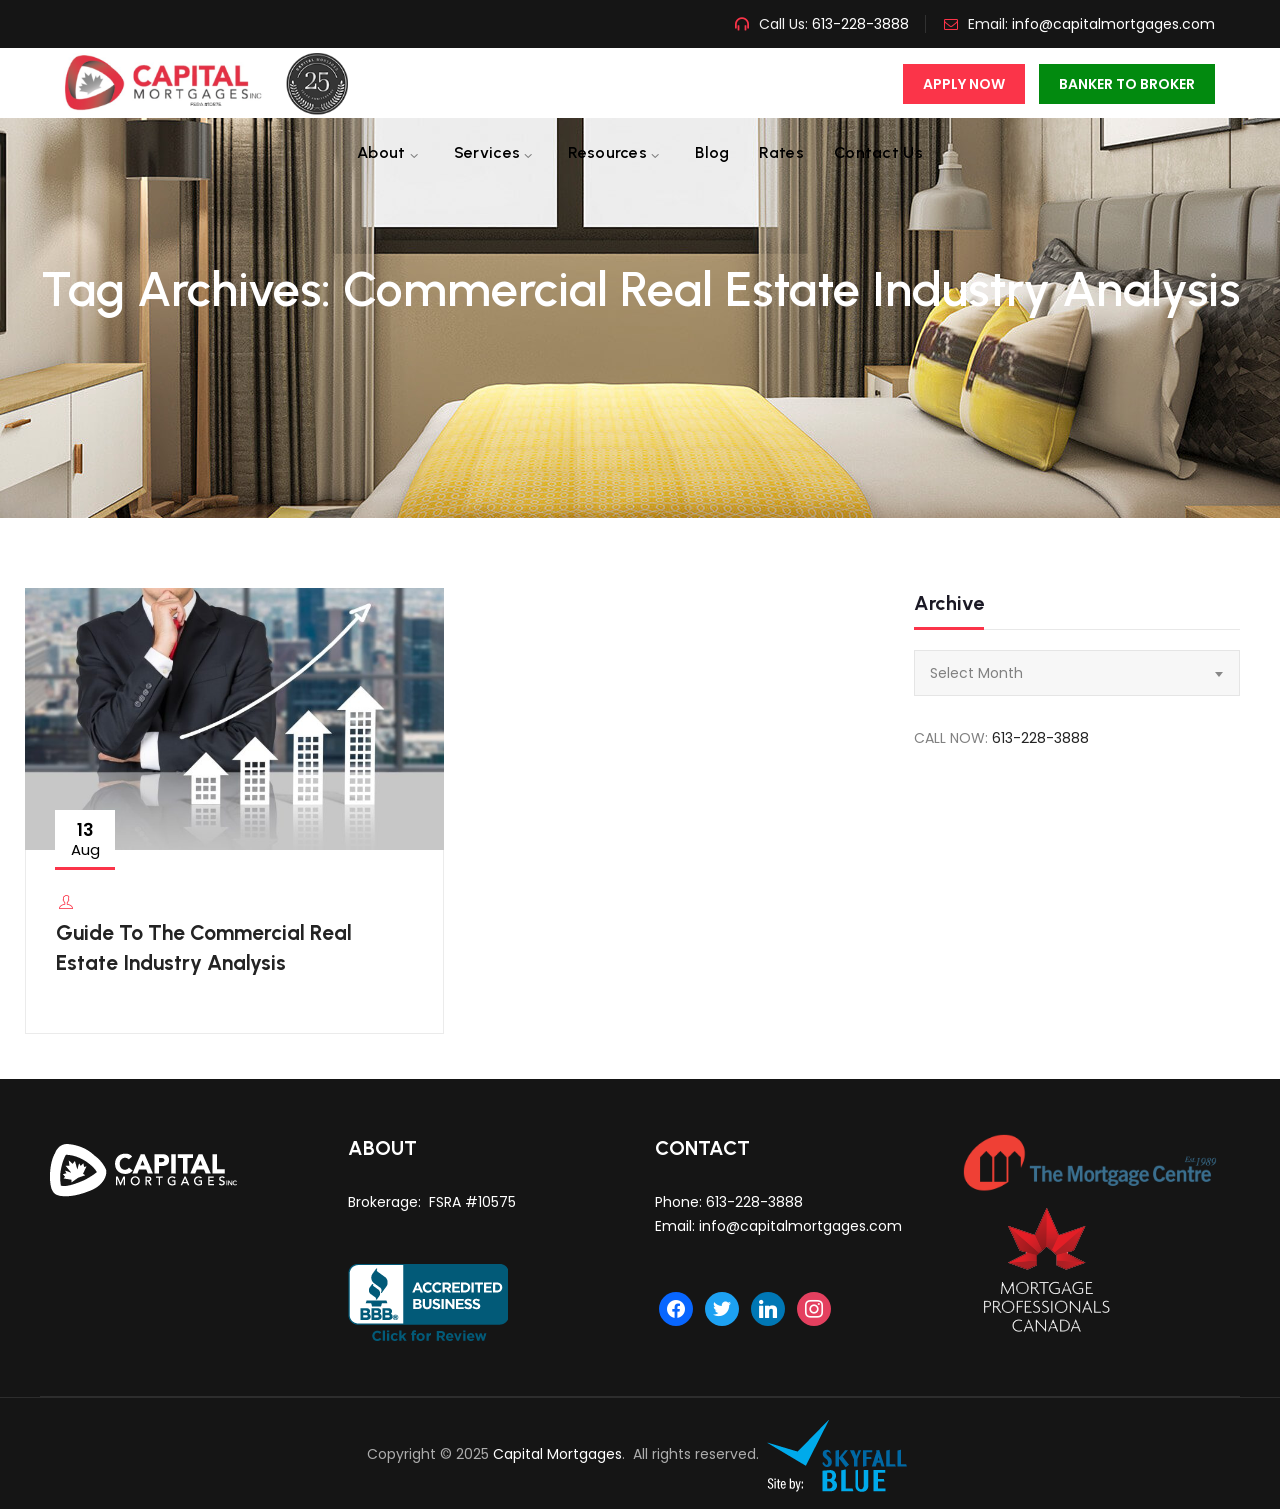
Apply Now (964, 84)
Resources (607, 152)
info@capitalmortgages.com (1113, 24)
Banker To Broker (1127, 84)
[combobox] (1077, 673)
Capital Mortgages (557, 1454)
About (381, 152)
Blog (712, 152)
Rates (781, 152)
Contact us (878, 152)
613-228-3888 (858, 24)
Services (487, 152)
